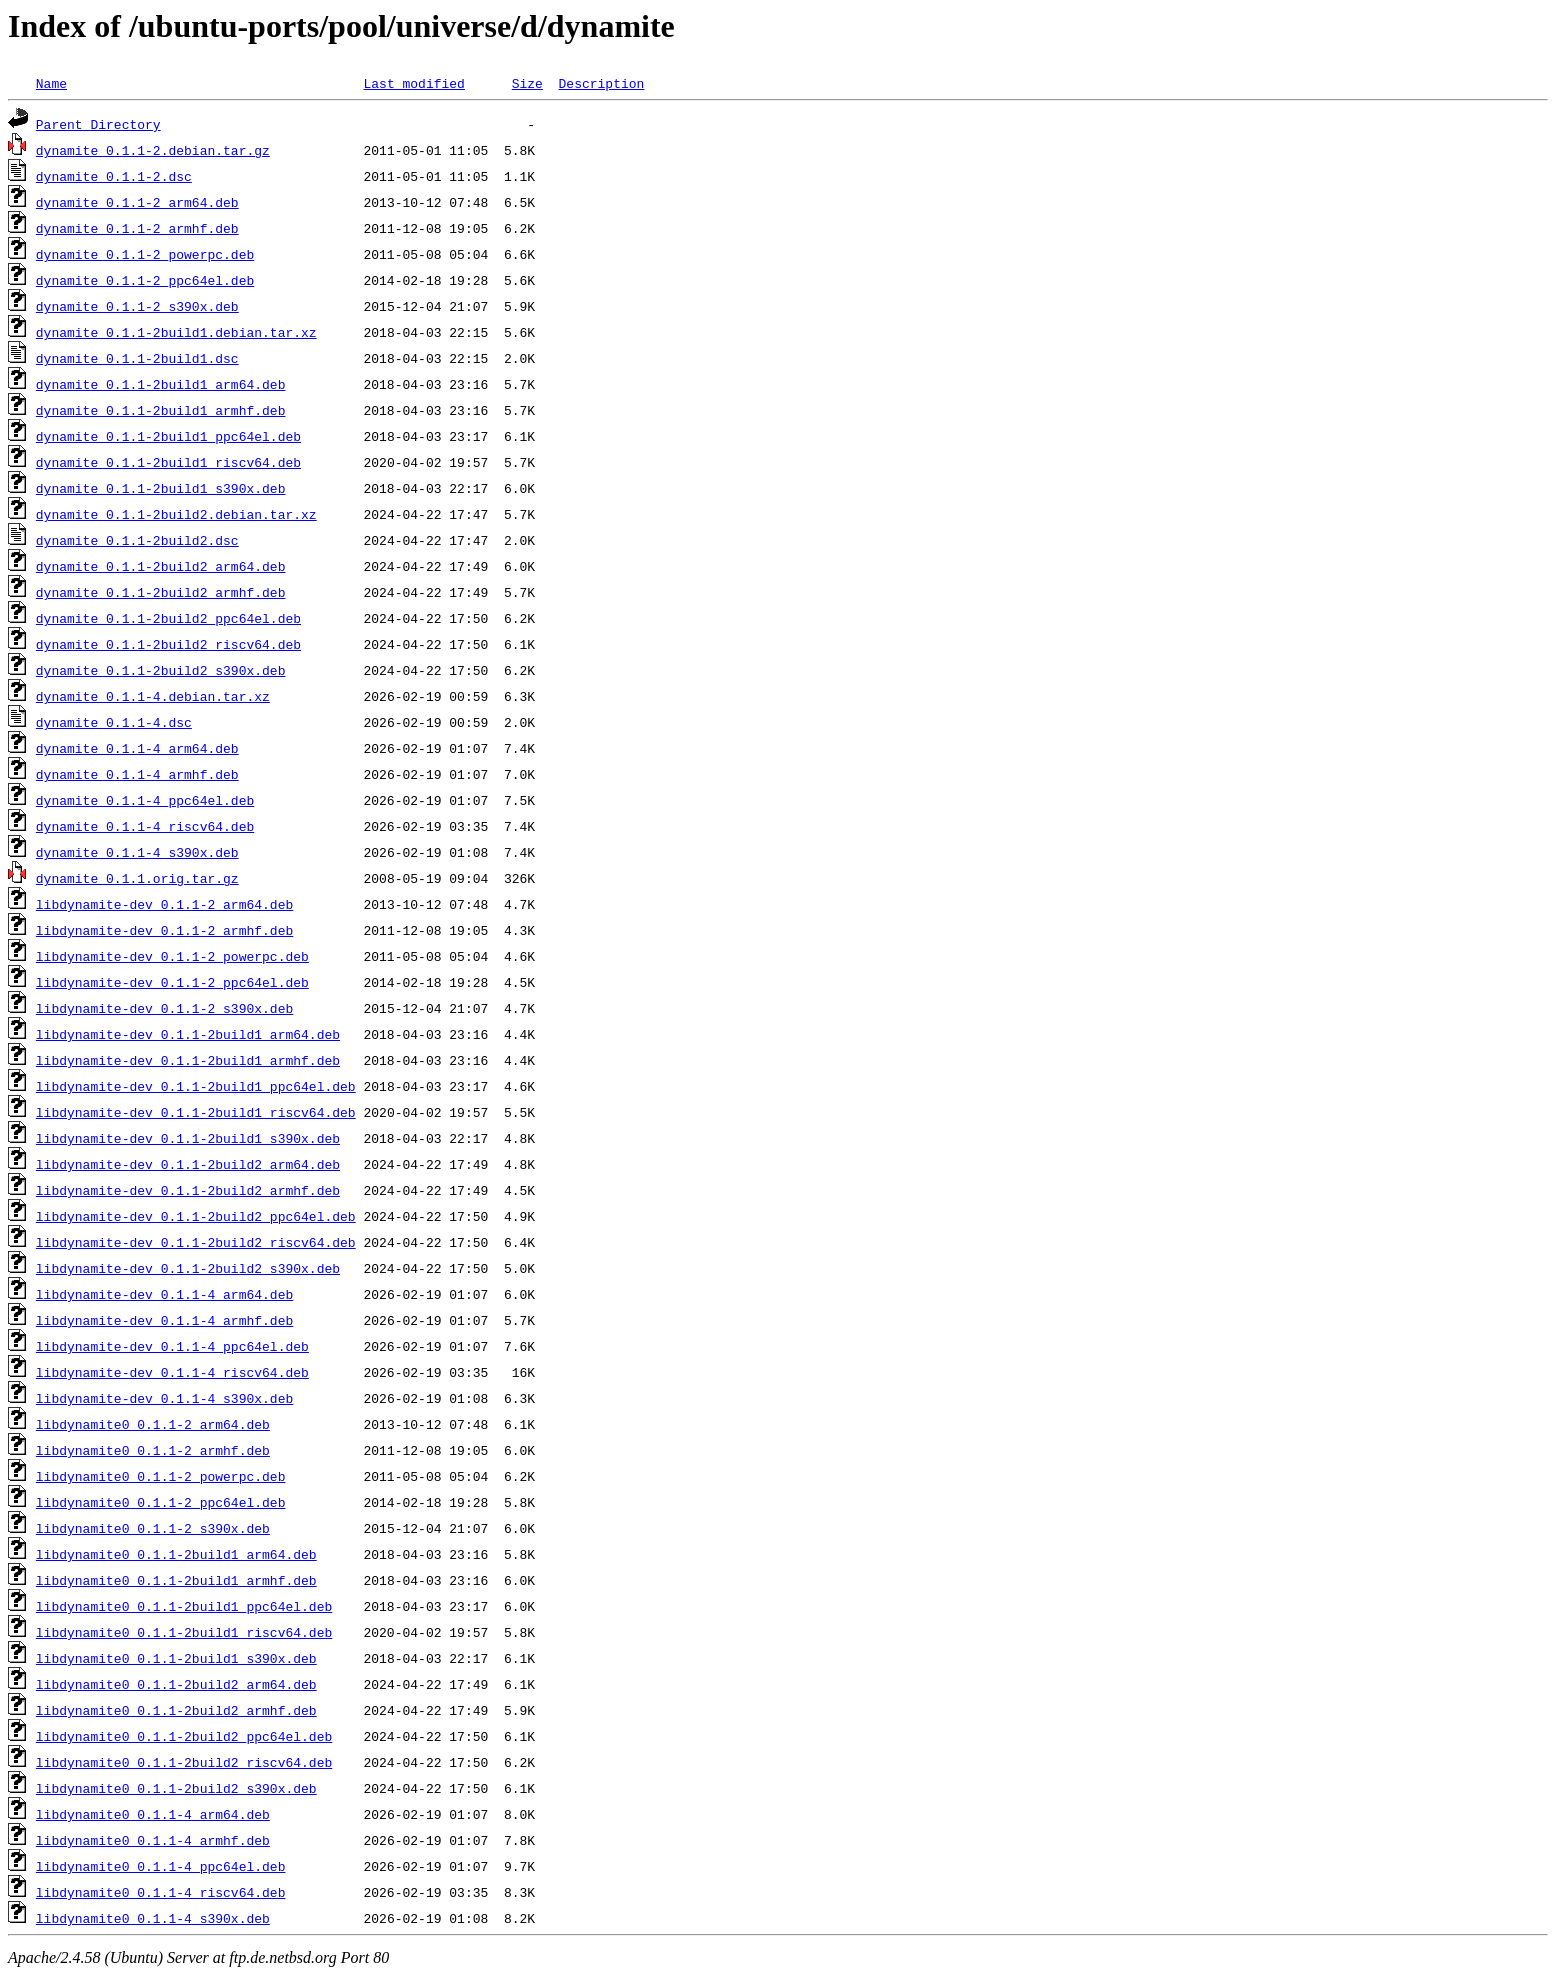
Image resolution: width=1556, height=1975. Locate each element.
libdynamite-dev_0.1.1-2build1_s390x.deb (188, 1138)
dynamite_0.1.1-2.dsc (114, 176)
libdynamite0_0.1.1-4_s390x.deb (153, 1918)
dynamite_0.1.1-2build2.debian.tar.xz (176, 514)
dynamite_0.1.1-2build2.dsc (137, 540)
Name (51, 83)
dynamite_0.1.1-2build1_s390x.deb (161, 488)
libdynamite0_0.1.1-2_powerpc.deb (161, 1476)
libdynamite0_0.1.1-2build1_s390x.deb (176, 1658)
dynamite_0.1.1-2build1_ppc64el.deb (168, 436)
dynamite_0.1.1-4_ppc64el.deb (145, 800)
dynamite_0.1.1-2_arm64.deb (137, 202)
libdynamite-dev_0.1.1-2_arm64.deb (164, 904)
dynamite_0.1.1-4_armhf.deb (137, 774)
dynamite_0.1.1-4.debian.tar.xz (153, 696)
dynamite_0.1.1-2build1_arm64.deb (161, 384)
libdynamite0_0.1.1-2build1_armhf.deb (176, 1580)
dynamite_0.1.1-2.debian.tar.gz (153, 150)
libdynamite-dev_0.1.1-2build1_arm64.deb (188, 1034)
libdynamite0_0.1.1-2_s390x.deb (153, 1528)
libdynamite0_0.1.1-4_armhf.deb (153, 1840)
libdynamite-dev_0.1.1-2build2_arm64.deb (188, 1164)
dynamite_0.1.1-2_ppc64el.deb (145, 280)
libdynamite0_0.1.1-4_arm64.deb (153, 1814)
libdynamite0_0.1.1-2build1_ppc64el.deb (184, 1606)
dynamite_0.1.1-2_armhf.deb (137, 228)
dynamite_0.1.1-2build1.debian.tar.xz (176, 332)
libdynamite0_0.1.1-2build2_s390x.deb (176, 1788)
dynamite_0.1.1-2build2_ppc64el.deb (168, 618)
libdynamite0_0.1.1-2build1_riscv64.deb (184, 1632)
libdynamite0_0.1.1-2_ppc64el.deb (161, 1502)
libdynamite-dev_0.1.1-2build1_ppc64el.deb (196, 1086)
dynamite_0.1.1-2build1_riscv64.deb (168, 462)
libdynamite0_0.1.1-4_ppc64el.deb (161, 1866)
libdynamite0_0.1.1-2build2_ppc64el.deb (184, 1736)
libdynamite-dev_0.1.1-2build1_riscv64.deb (196, 1112)
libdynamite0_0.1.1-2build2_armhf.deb (176, 1710)
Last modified (413, 83)
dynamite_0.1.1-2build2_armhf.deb (161, 592)
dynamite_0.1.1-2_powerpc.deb (145, 254)
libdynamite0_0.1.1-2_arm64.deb (153, 1424)
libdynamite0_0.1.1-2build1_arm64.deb (176, 1554)
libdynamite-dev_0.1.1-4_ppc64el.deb (172, 1346)
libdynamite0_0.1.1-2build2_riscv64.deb (184, 1762)
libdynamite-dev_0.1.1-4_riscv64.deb (172, 1372)
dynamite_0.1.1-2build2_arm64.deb (161, 566)
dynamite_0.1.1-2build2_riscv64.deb (168, 644)
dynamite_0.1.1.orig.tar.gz (137, 878)
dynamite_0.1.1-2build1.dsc (137, 358)
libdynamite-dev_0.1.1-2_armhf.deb (164, 930)
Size (527, 83)
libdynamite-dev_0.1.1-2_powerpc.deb (172, 956)
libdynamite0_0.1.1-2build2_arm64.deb (176, 1684)
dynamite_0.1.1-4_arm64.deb (137, 748)
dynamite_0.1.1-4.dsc (114, 722)
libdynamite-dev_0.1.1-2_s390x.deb (164, 1008)
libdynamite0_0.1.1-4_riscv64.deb (161, 1892)
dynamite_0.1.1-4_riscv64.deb (145, 826)
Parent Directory (98, 124)
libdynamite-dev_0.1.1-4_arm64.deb (164, 1294)
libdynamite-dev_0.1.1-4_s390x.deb (164, 1398)
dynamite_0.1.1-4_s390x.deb (137, 852)
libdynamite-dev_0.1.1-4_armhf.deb (164, 1320)
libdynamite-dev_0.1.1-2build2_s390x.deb (188, 1268)
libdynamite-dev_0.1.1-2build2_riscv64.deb (196, 1242)
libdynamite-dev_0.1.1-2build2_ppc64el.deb (196, 1216)
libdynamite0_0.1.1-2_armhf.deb (153, 1450)
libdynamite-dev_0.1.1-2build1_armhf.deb (188, 1060)
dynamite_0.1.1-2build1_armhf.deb (161, 410)
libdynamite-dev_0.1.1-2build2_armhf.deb (188, 1190)
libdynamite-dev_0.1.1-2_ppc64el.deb (172, 982)
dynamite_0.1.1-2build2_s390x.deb (161, 670)
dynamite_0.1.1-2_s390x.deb (137, 306)
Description (601, 83)
